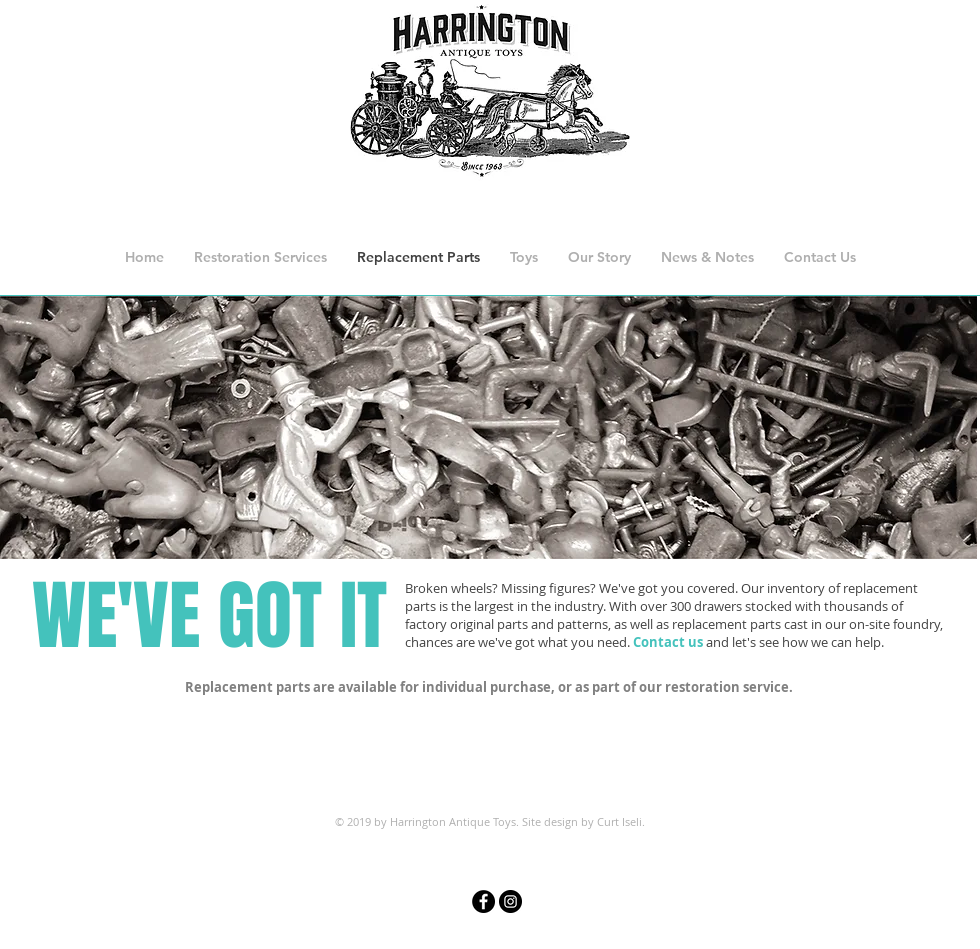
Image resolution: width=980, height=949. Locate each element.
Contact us (668, 642)
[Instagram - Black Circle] (510, 901)
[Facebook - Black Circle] (483, 901)
